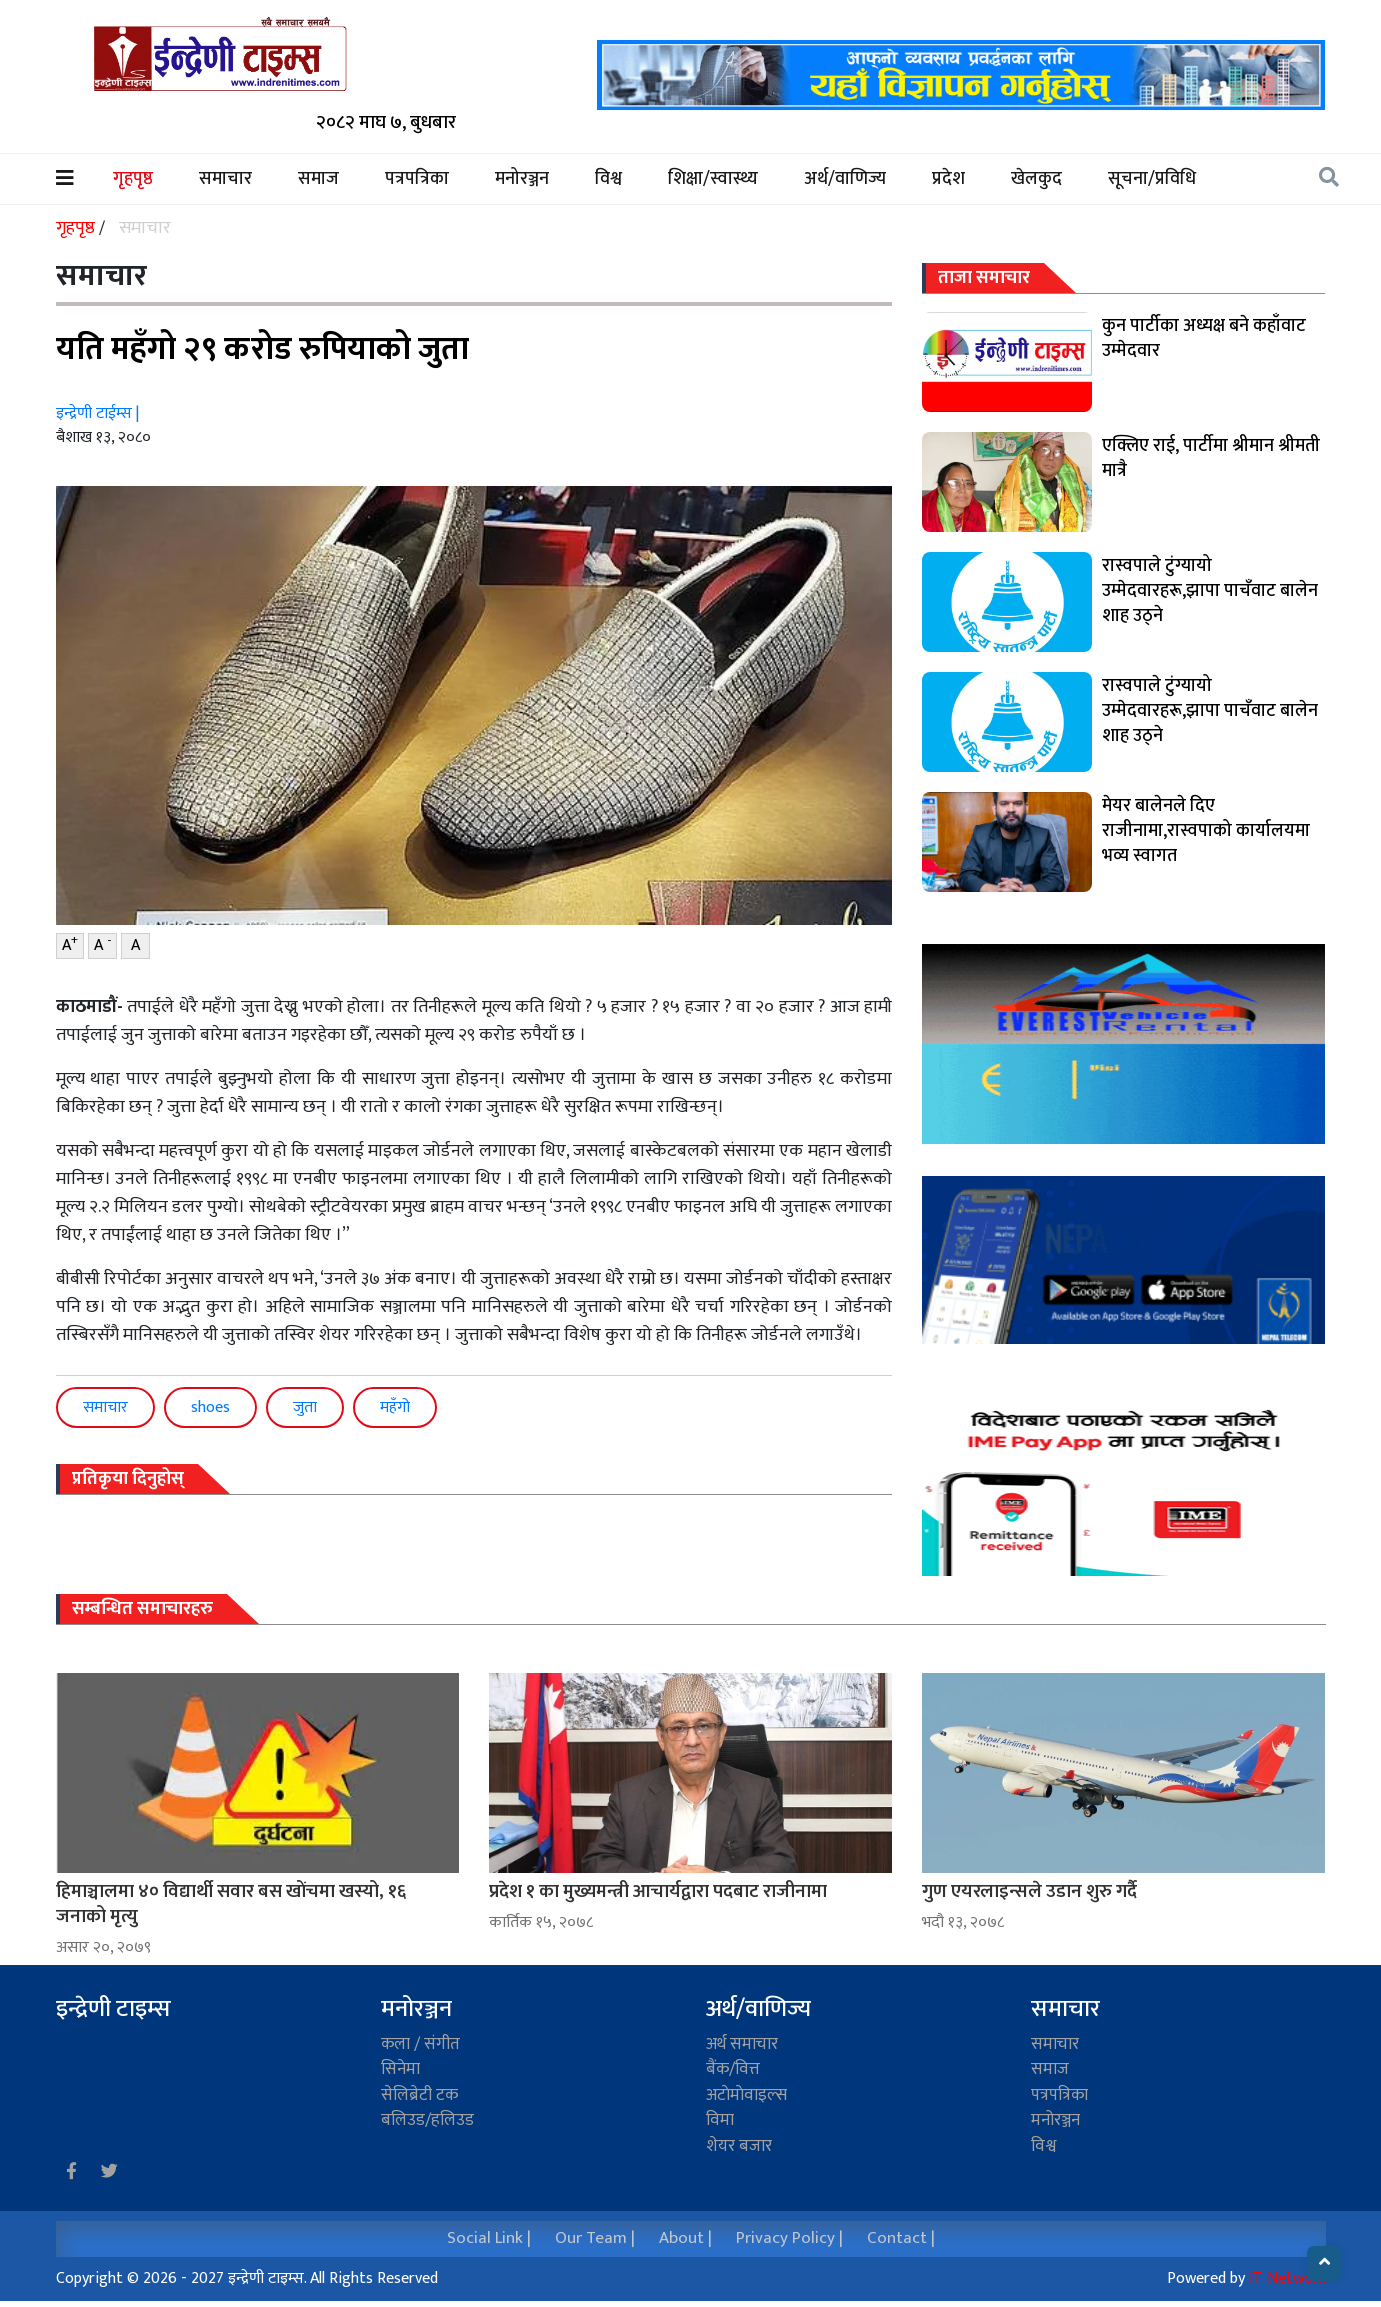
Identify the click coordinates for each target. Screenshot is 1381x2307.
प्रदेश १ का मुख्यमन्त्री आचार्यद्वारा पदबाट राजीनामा (658, 1891)
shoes (210, 1407)
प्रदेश (948, 179)
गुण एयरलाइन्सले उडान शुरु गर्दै (1029, 1891)
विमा (720, 2120)
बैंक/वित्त (733, 2069)
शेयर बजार (739, 2146)
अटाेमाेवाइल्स (746, 2095)
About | (685, 2238)
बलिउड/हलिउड (427, 2120)
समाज (318, 179)
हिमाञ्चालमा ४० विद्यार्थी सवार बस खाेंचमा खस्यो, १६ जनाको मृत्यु (231, 1904)
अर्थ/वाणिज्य (845, 179)
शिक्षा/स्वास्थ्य (713, 179)
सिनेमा (400, 2069)
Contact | (901, 2238)
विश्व (608, 179)
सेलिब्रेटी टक (419, 2095)
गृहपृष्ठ (144, 179)
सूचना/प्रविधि (1152, 179)
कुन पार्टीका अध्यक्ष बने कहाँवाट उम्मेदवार (1204, 338)
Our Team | (595, 2238)
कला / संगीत (420, 2044)
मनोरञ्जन (522, 179)
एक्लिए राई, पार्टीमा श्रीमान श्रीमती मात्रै (1211, 458)
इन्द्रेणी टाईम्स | (97, 413)
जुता (305, 1407)
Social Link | (489, 2238)
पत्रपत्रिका (417, 179)
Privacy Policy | (789, 2238)
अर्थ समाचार (742, 2044)
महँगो (395, 1407)
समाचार (225, 179)
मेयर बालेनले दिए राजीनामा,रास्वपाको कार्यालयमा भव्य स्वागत (1206, 831)
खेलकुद (1036, 179)
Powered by (1246, 2278)
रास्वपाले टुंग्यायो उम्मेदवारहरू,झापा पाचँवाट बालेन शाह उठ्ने (1210, 591)
